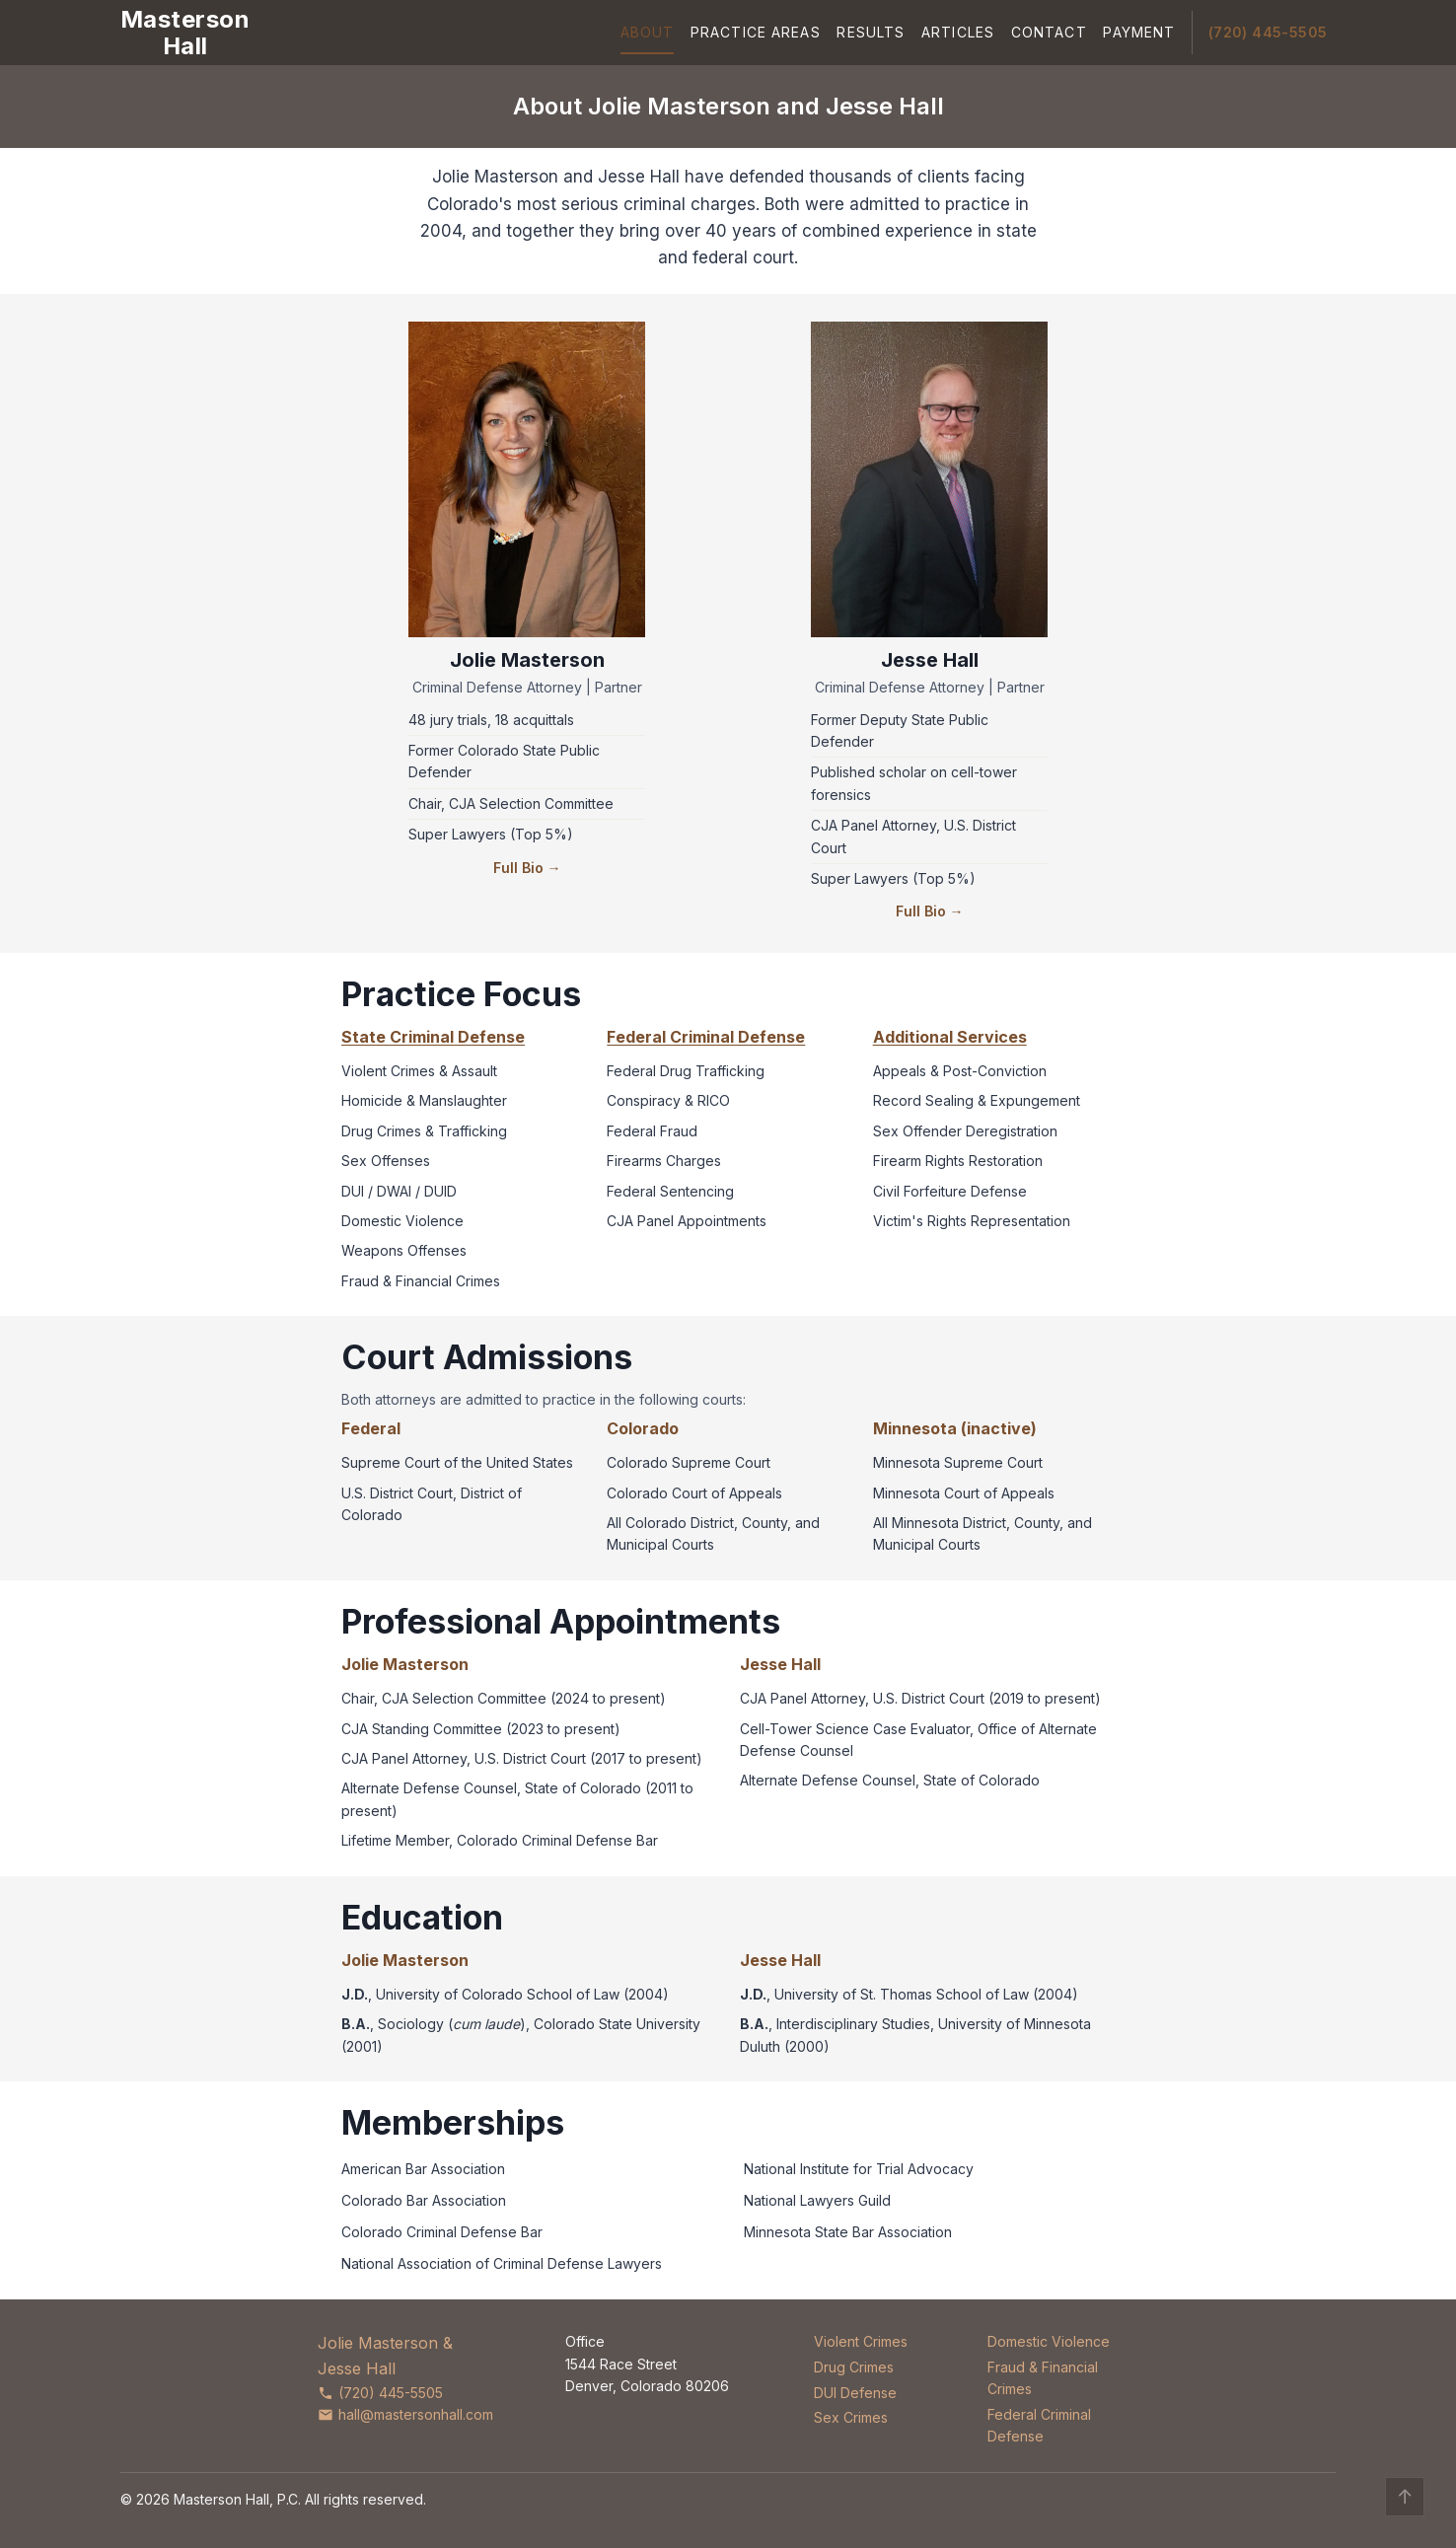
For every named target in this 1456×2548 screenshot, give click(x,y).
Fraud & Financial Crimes (1042, 2378)
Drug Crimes (854, 2367)
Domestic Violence (1048, 2341)
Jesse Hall (930, 660)
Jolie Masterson (527, 660)
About (647, 32)
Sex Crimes (851, 2417)
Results (871, 32)
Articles (957, 32)
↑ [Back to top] (1405, 2497)
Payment (1139, 32)
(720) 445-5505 (1268, 32)
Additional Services (950, 1037)
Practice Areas (756, 32)
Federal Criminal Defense (706, 1037)
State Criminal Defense (433, 1037)
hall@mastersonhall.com (405, 2414)
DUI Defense (855, 2392)
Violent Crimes (861, 2341)
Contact (1049, 32)
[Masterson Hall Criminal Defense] (185, 32)
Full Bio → (527, 867)
